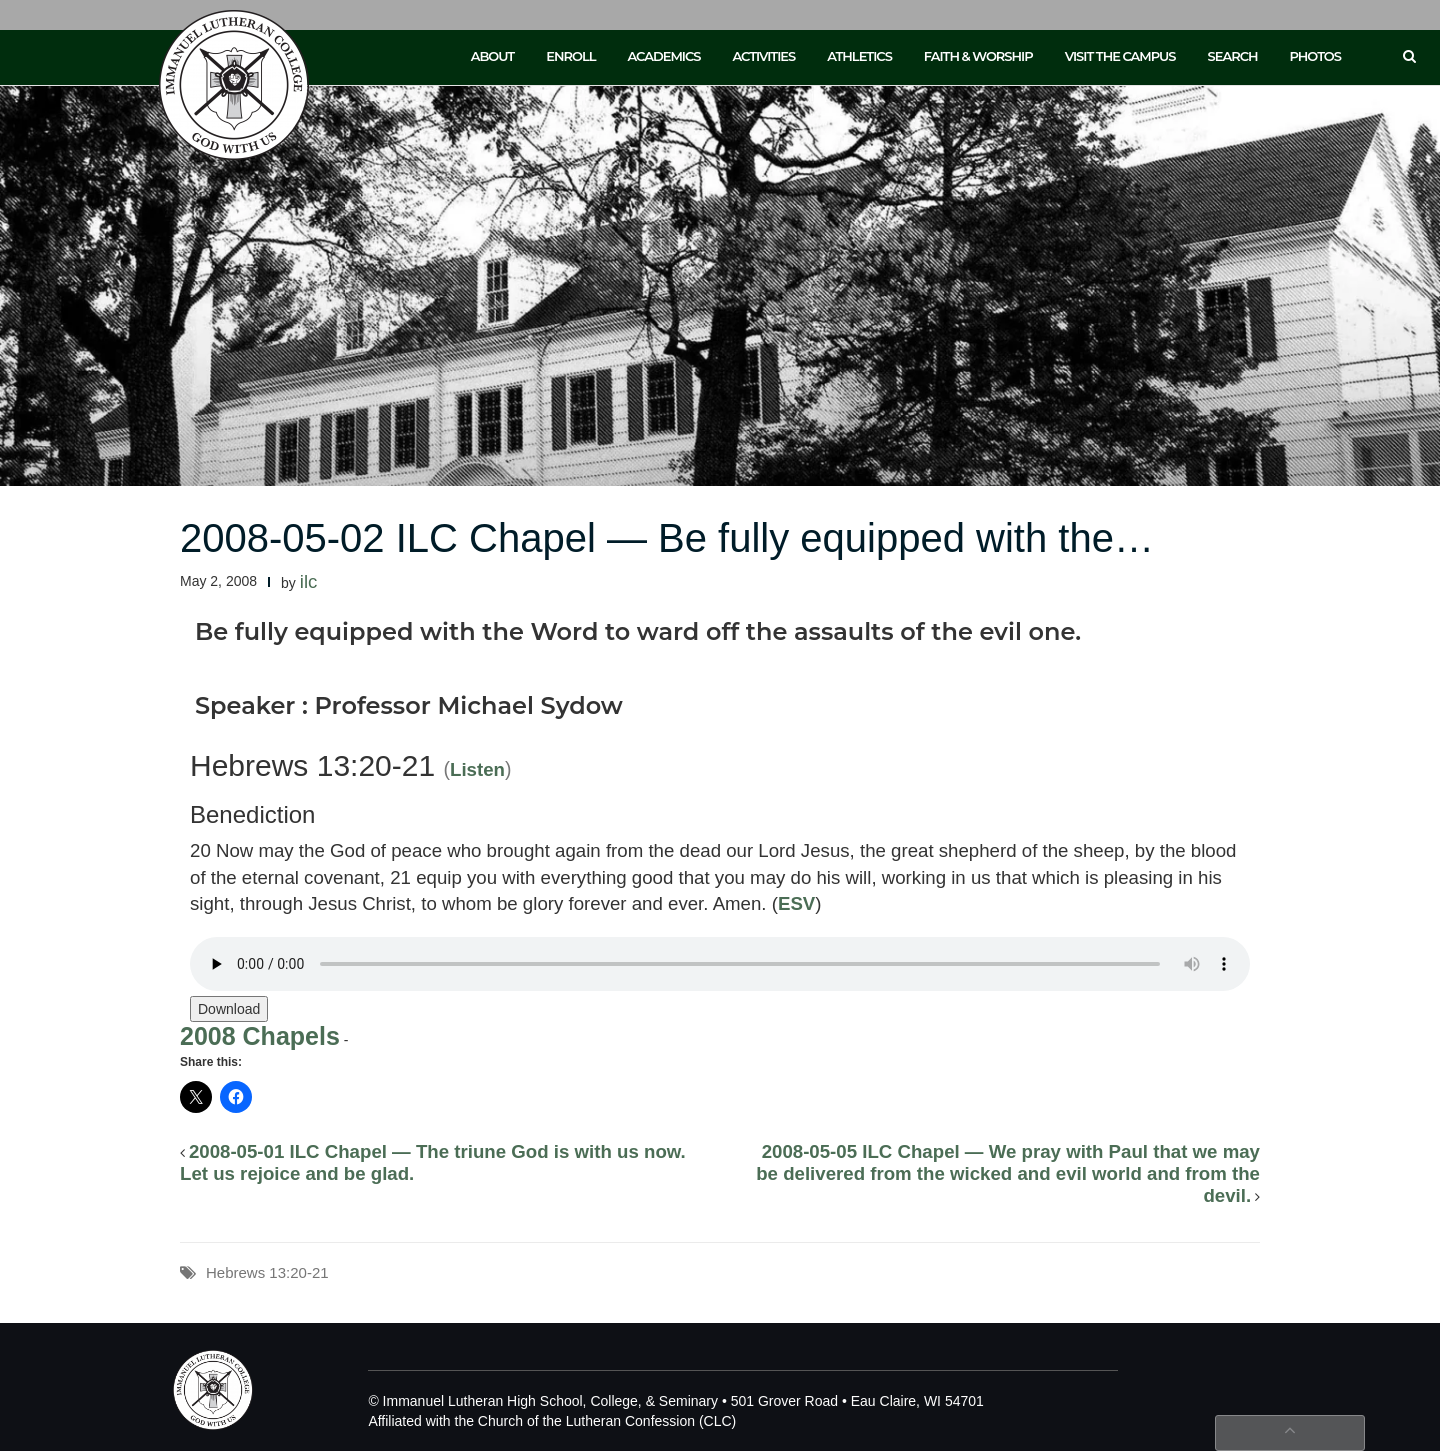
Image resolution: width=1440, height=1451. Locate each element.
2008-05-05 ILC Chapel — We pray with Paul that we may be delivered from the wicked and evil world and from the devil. (1008, 1173)
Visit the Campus (1120, 56)
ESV (796, 903)
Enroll (570, 56)
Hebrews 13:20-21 (267, 1272)
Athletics (859, 56)
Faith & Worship (978, 56)
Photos (1315, 56)
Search (1233, 56)
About (493, 56)
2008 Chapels (260, 1036)
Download (229, 1009)
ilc (309, 581)
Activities (763, 56)
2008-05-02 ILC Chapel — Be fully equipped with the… (667, 538)
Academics (663, 56)
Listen (477, 769)
